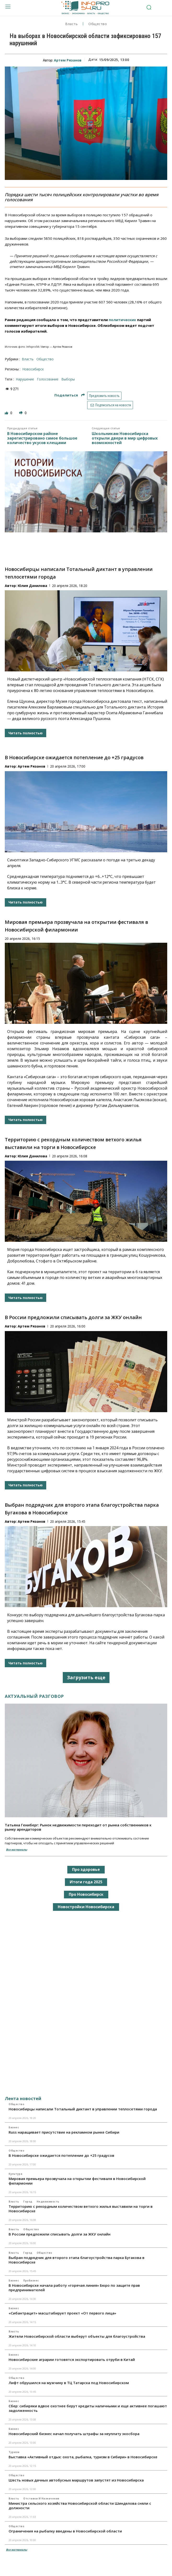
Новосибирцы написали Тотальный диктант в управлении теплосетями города (83, 2109)
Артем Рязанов (67, 60)
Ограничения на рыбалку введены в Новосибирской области (65, 2531)
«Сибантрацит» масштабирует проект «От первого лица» (62, 2313)
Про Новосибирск (86, 1894)
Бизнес (14, 2127)
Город (27, 2201)
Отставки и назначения (41, 2498)
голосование (47, 379)
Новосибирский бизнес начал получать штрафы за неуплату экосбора (74, 2433)
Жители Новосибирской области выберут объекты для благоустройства (77, 2336)
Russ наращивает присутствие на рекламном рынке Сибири (64, 2132)
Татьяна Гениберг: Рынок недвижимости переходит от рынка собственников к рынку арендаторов (78, 1827)
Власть (71, 24)
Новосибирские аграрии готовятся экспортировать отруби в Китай (72, 2359)
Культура (15, 2174)
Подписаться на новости (110, 405)
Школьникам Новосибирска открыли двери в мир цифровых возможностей (125, 438)
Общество (97, 24)
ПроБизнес (31, 2280)
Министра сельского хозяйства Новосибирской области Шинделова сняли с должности (80, 2505)
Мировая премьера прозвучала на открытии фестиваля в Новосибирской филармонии (77, 2181)
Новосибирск (33, 369)
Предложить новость (104, 396)
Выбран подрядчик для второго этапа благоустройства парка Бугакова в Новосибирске (76, 2259)
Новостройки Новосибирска (86, 1906)
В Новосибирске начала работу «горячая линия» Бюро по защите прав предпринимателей (74, 2287)
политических (122, 319)
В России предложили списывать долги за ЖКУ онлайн (73, 1317)
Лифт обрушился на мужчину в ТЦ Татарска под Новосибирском (69, 2382)
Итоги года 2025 (86, 1882)
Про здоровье (86, 1869)
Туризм (14, 2452)
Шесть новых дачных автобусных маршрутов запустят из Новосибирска (76, 2480)
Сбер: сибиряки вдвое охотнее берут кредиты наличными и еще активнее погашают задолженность (88, 2408)
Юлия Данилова (32, 585)
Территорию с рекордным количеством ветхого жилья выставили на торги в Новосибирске (81, 2208)
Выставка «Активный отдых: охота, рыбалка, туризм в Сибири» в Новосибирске (83, 2456)
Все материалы (16, 1849)
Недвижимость (48, 2201)
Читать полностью (25, 733)
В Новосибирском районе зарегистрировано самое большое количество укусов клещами (42, 438)
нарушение (25, 379)
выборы (68, 379)
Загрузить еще (86, 1677)
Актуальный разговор (34, 1696)
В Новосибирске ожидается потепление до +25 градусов (74, 757)
